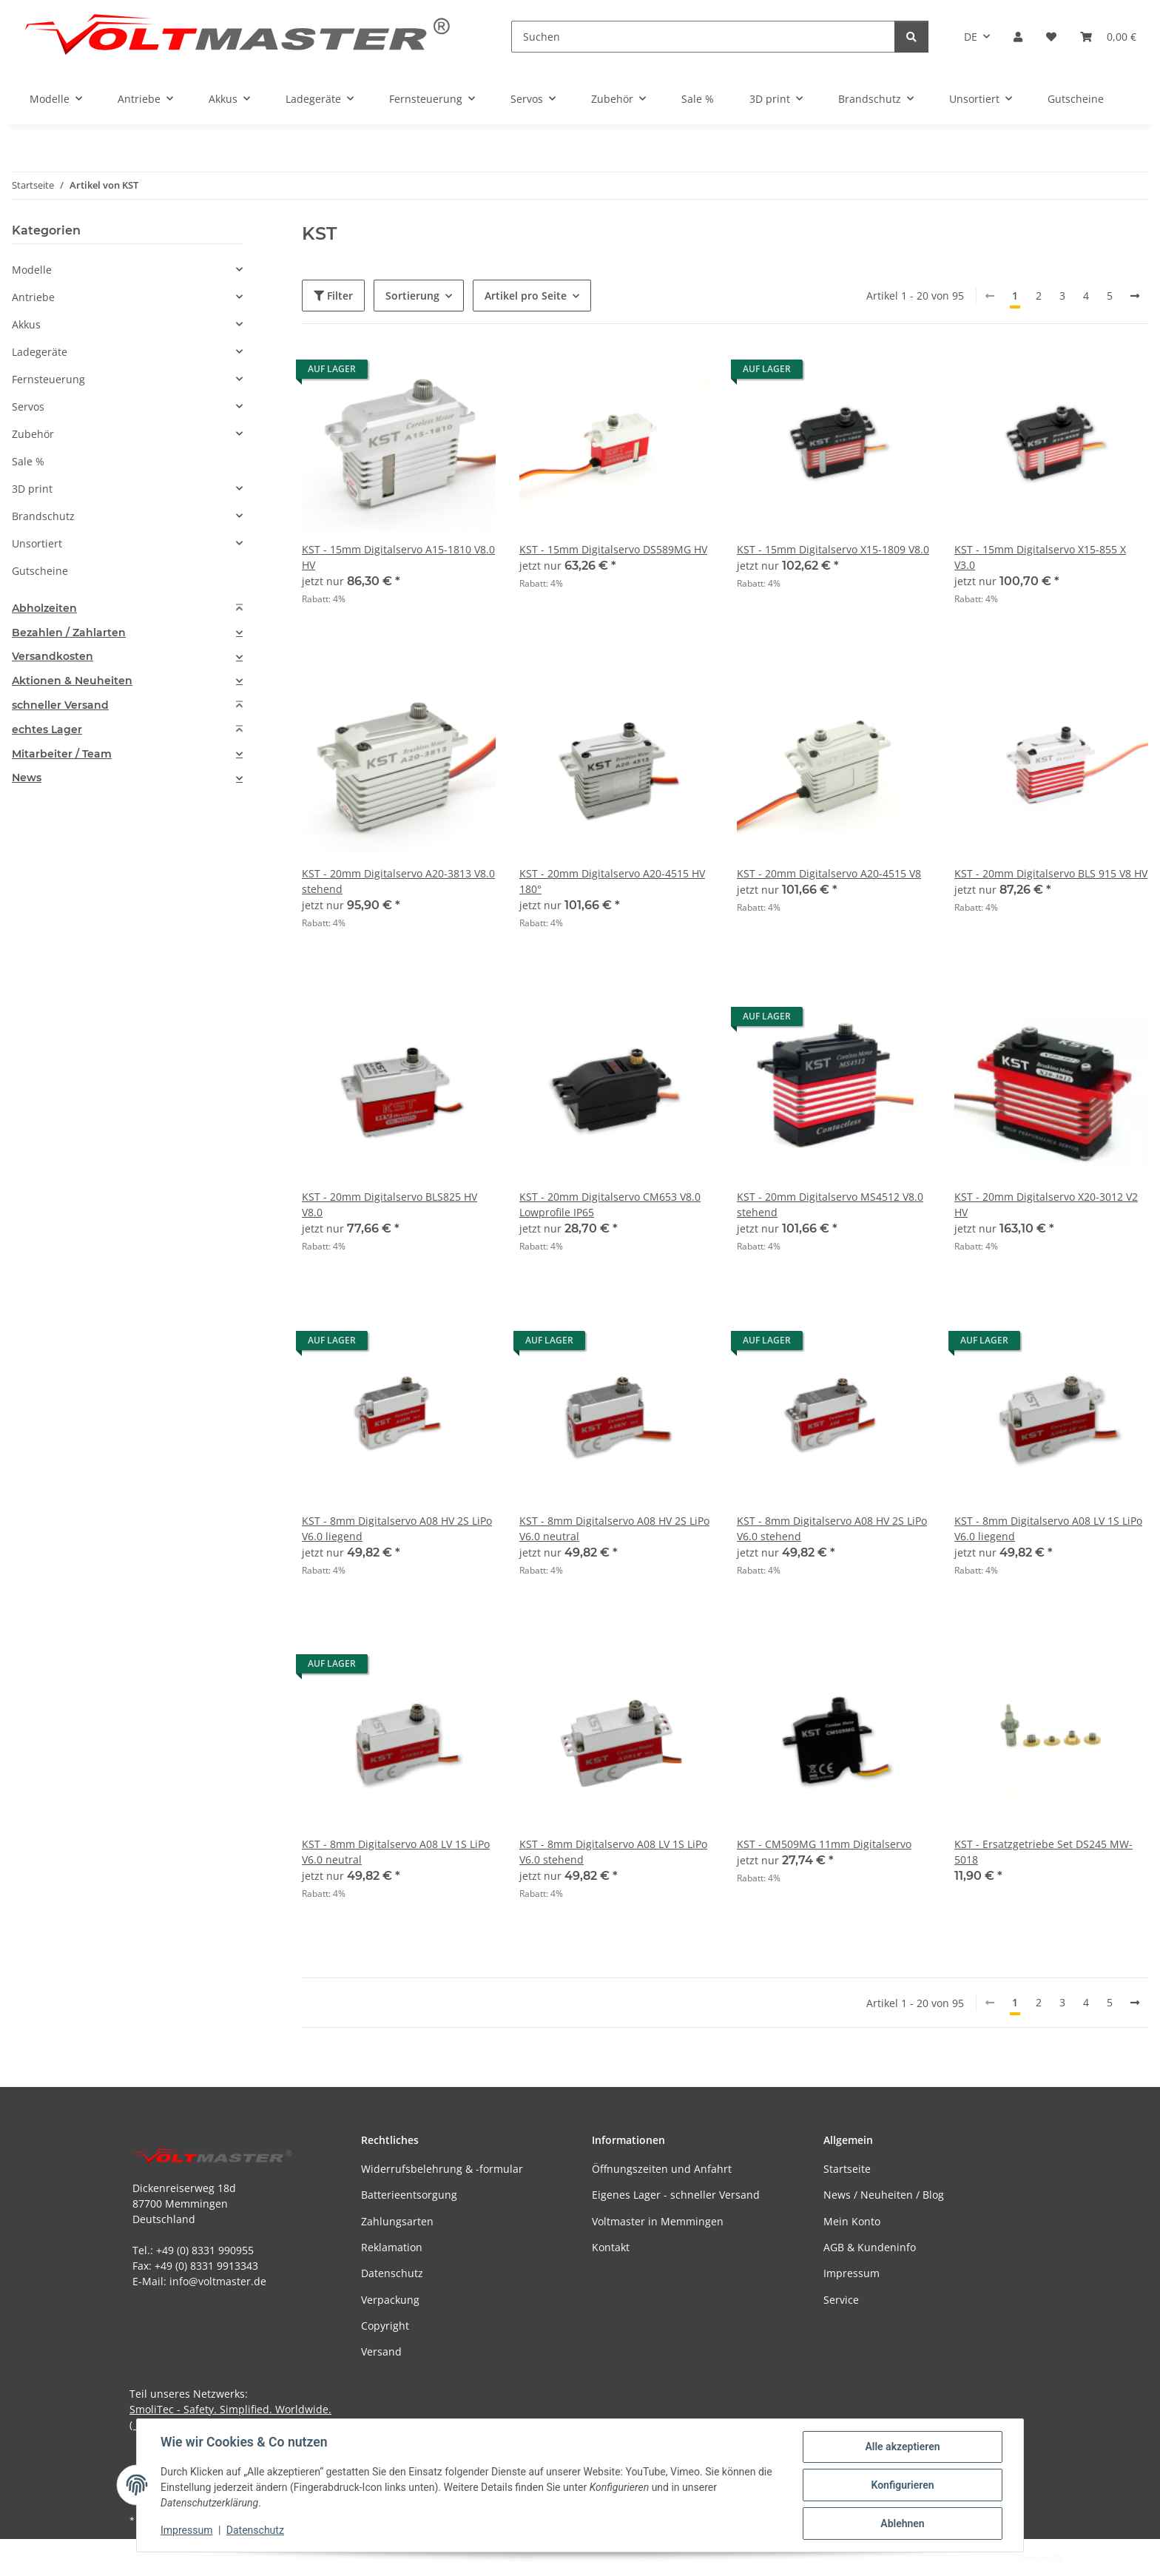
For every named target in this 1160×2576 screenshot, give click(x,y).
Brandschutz (43, 516)
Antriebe (33, 297)
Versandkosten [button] (52, 656)
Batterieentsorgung (409, 2195)
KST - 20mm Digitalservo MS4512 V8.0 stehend (830, 1204)
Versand (381, 2351)
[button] (1018, 36)
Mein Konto (851, 2221)
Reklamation (391, 2247)
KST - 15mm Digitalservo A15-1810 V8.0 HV (398, 557)
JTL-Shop (1083, 2557)
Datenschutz (255, 2530)
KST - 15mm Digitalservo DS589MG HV (613, 549)
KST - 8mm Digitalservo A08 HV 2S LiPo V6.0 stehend (832, 1528)
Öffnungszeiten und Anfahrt (662, 2169)
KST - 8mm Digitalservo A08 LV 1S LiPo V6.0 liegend (1048, 1528)
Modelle (32, 270)
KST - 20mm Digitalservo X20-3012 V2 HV (1046, 1204)
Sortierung (412, 296)
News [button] (26, 778)
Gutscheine (40, 571)
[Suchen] (703, 37)
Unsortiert (37, 543)
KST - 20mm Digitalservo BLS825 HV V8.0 (389, 1204)
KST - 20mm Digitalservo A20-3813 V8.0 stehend (398, 881)
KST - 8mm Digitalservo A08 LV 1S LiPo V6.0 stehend (613, 1852)
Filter (333, 296)
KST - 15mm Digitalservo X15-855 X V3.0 (1040, 557)
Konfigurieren (902, 2485)
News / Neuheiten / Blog (883, 2195)
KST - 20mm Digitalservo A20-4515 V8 (829, 873)
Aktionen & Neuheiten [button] (72, 681)
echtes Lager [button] (47, 730)
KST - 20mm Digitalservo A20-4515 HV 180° (612, 881)
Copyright (385, 2326)
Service (841, 2300)
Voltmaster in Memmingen (658, 2221)
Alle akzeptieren (902, 2446)
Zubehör (33, 434)
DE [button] (970, 37)
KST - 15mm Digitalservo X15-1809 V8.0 (833, 549)
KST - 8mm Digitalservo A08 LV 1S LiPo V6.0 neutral (396, 1852)
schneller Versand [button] (60, 705)
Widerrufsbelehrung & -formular (442, 2169)
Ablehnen (902, 2523)
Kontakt (611, 2247)
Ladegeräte (39, 352)
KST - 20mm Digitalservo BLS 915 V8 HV (1050, 873)
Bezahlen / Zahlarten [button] (69, 633)
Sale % (28, 461)
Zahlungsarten (397, 2221)
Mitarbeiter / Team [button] (62, 754)
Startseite (847, 2169)
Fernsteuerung (48, 379)
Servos (28, 406)
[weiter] (1135, 295)
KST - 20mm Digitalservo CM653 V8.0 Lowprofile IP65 (610, 1204)
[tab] (127, 608)
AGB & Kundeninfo (869, 2247)
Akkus (26, 324)
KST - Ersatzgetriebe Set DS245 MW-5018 (1043, 1852)
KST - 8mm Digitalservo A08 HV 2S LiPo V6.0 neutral (614, 1528)
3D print (32, 489)
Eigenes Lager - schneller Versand (676, 2195)
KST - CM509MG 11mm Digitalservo (824, 1844)
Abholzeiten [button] (44, 608)
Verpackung (390, 2300)
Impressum (186, 2530)
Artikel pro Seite (526, 296)
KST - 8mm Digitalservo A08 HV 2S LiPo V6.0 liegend (397, 1528)
